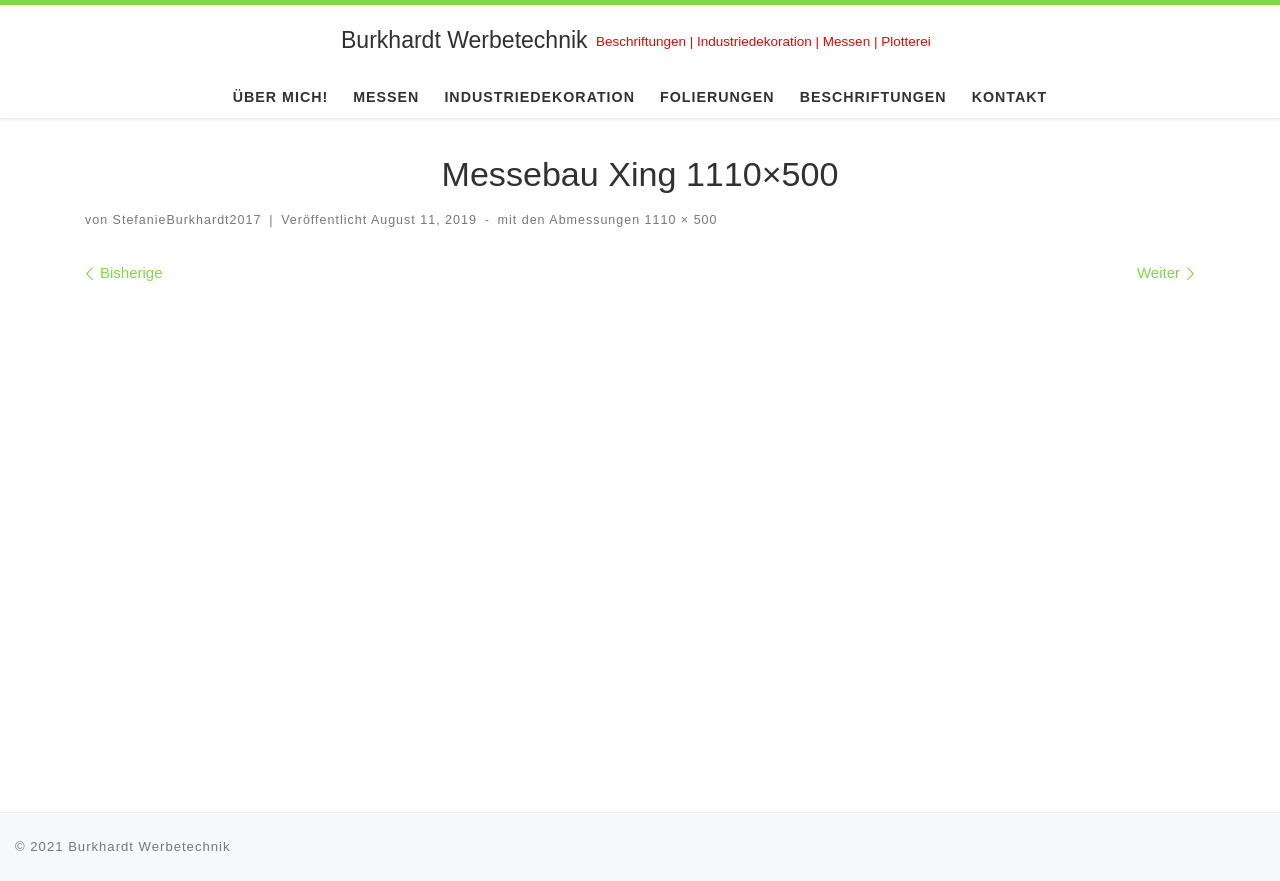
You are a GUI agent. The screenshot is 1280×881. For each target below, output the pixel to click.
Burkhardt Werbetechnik (149, 846)
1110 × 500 (678, 220)
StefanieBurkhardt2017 (187, 220)
